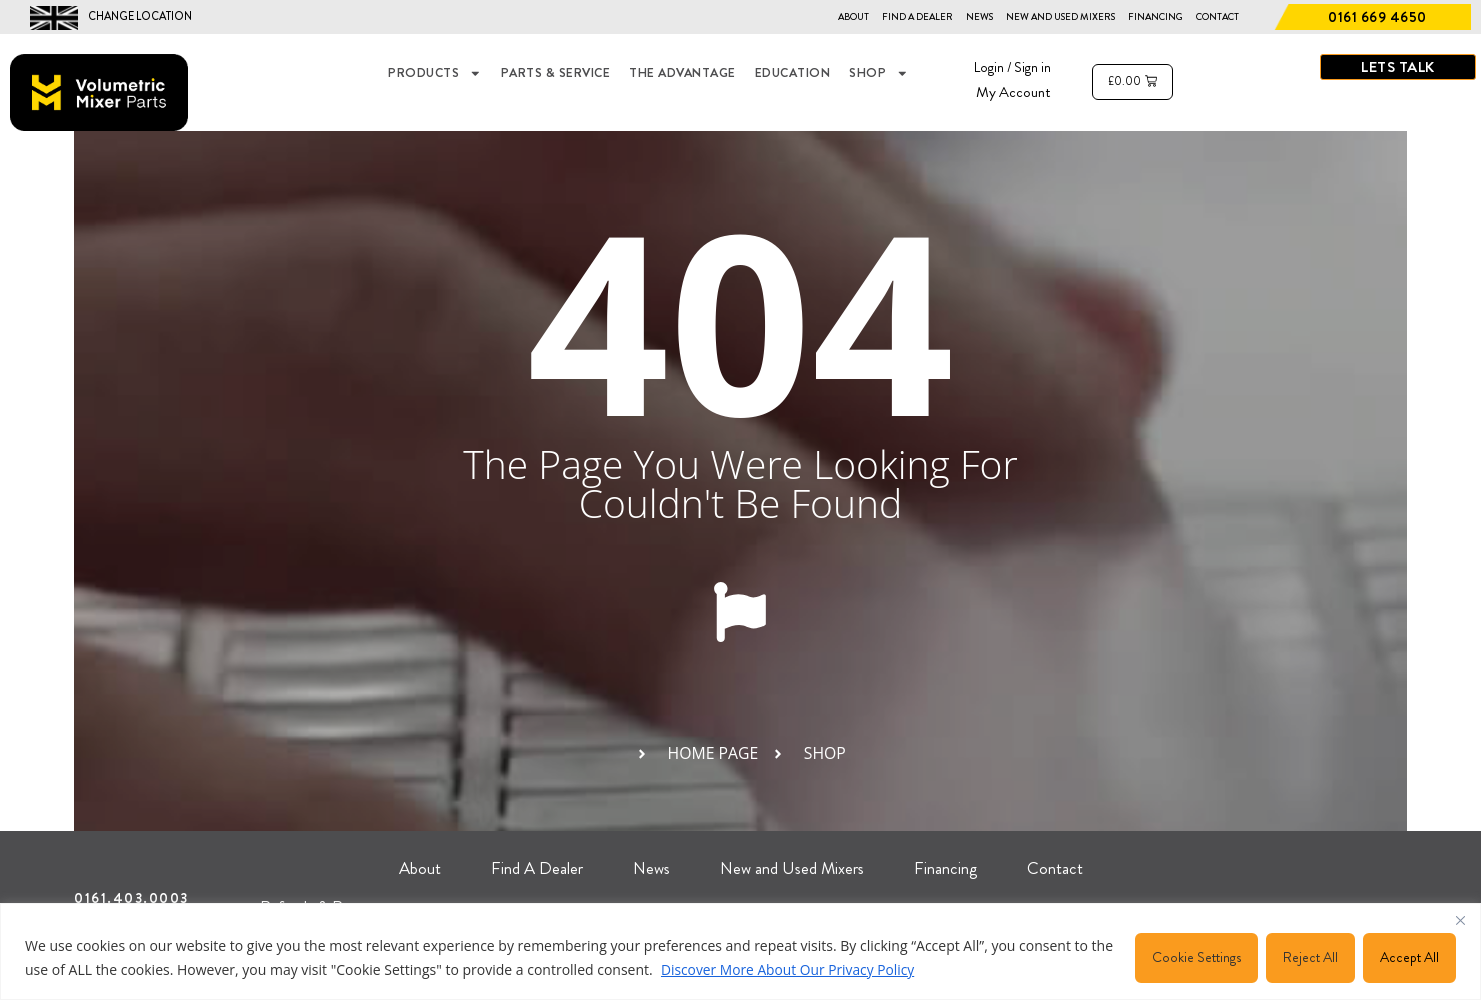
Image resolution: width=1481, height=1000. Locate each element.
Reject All (1310, 957)
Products (435, 73)
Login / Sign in (1012, 67)
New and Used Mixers (1060, 17)
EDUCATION (793, 73)
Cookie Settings (1196, 957)
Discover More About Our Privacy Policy (789, 969)
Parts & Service (556, 73)
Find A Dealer (917, 17)
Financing (1155, 17)
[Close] (1460, 920)
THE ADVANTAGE (682, 73)
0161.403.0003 (131, 898)
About (853, 17)
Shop (879, 73)
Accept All (1409, 957)
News (979, 17)
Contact (1217, 17)
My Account (1013, 92)
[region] (740, 951)
